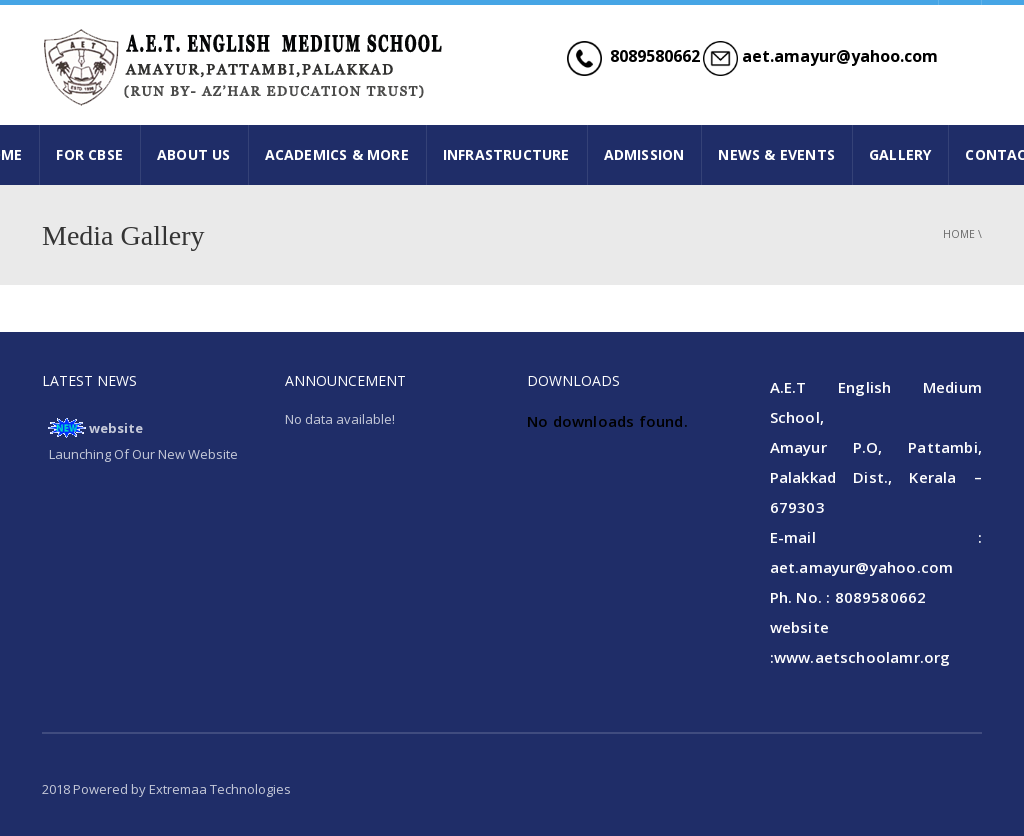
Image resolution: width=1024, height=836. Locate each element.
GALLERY (900, 154)
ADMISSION (644, 154)
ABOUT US (194, 154)
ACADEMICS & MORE (337, 154)
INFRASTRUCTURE (506, 154)
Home (959, 234)
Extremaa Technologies (220, 789)
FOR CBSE (89, 154)
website (116, 428)
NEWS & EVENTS (776, 154)
